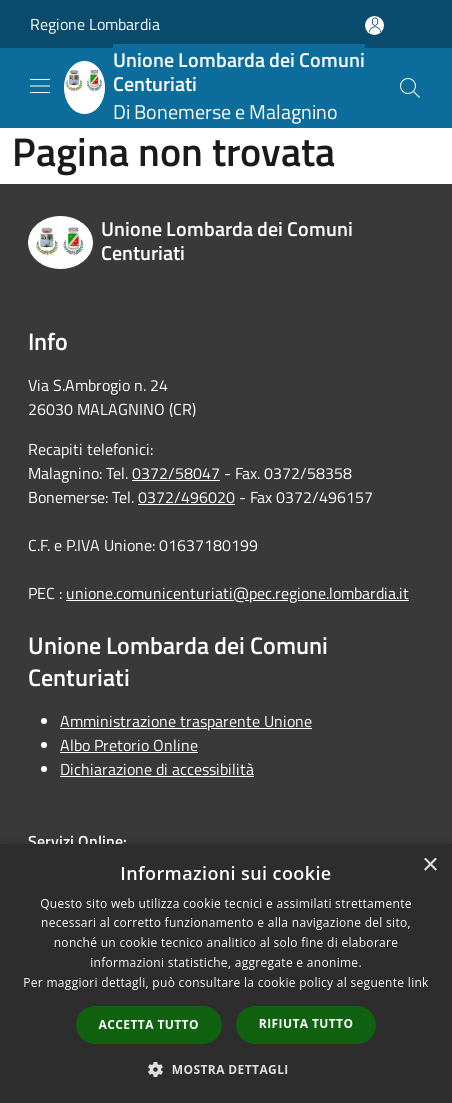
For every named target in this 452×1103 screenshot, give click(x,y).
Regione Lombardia (95, 24)
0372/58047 (176, 473)
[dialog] (226, 973)
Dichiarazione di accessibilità (157, 769)
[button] (226, 1069)
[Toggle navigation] (40, 86)
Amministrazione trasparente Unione (186, 721)
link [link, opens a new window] (418, 982)
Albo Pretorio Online (129, 745)
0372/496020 (186, 497)
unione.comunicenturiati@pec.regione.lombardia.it (237, 593)
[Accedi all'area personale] (374, 25)
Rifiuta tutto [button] (306, 1023)
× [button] (429, 865)
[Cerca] (410, 88)
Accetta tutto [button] (149, 1024)
